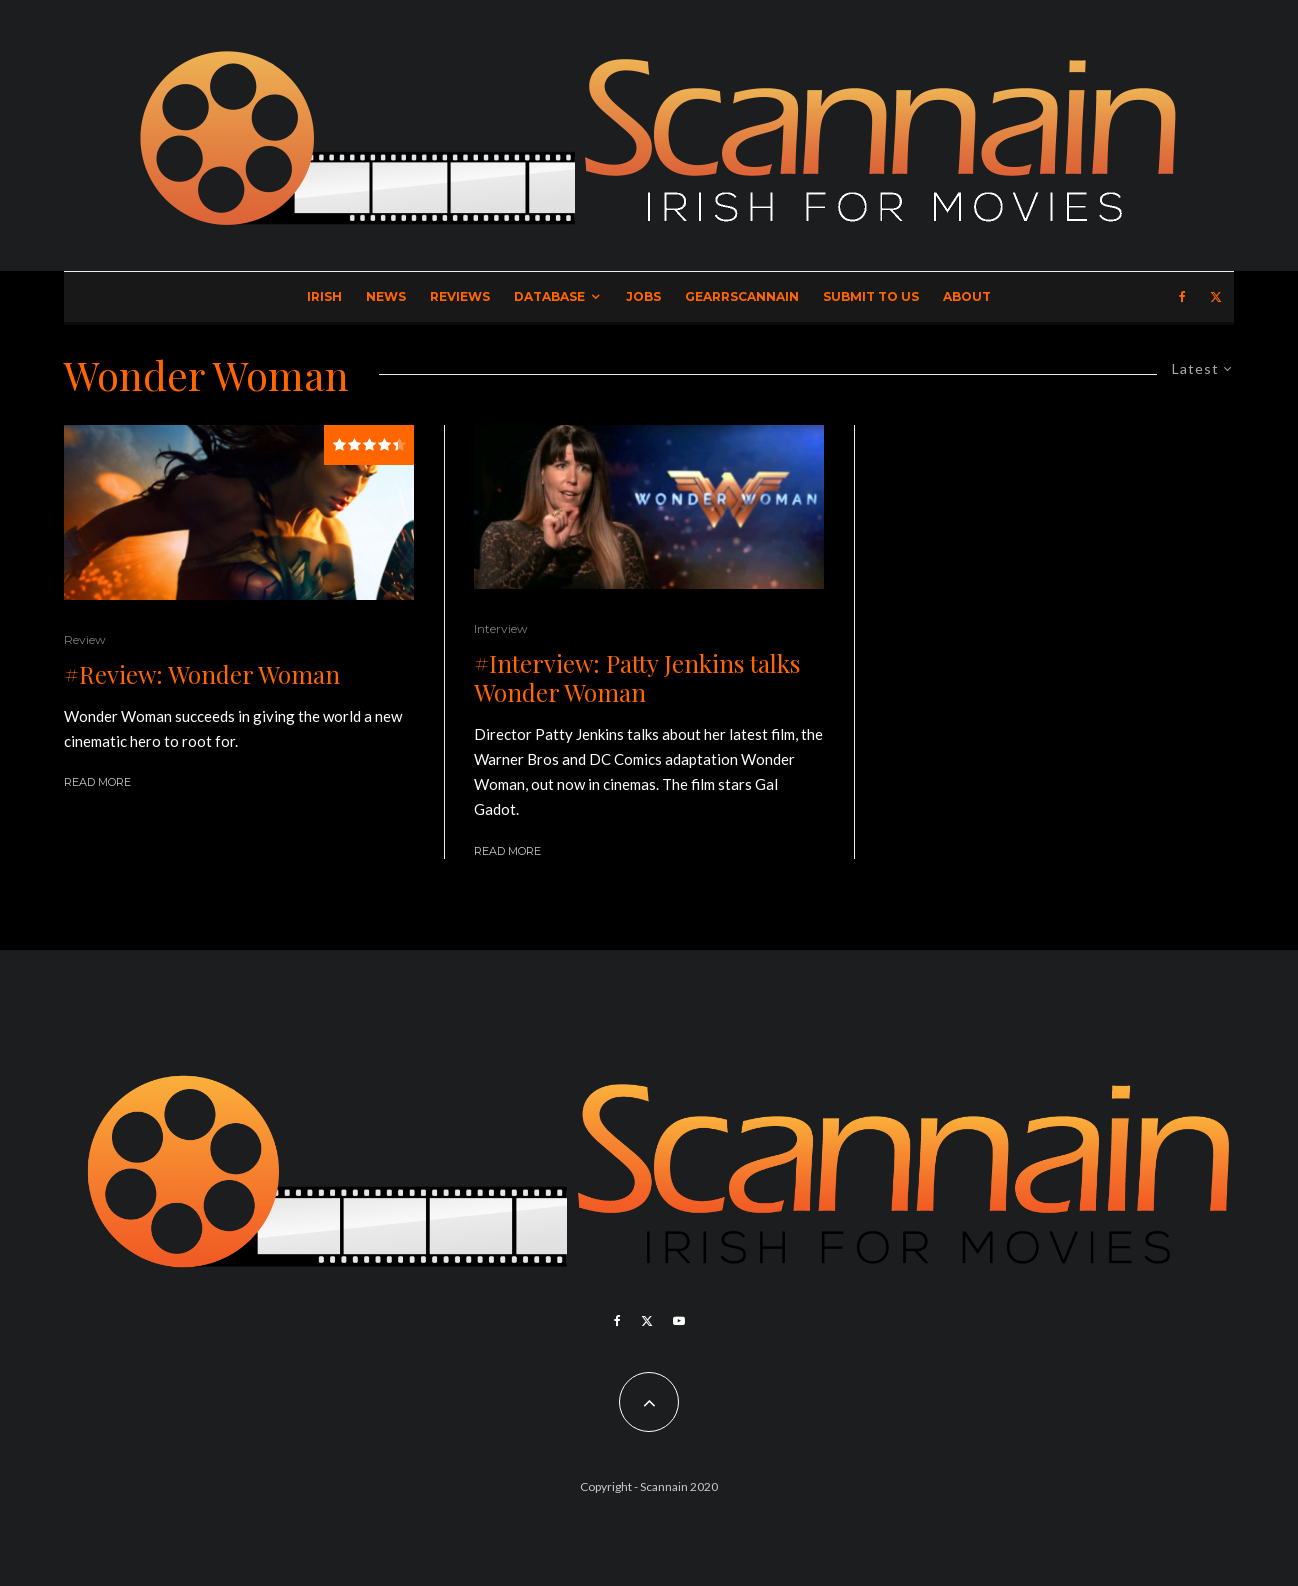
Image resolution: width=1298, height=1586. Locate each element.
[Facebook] (1182, 297)
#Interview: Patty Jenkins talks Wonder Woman (637, 678)
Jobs (643, 296)
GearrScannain (742, 296)
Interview (501, 628)
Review (85, 639)
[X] (1216, 297)
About (967, 296)
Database (549, 296)
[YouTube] (679, 1321)
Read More (97, 782)
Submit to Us (871, 296)
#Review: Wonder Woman (202, 674)
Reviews (460, 296)
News (386, 296)
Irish (324, 296)
